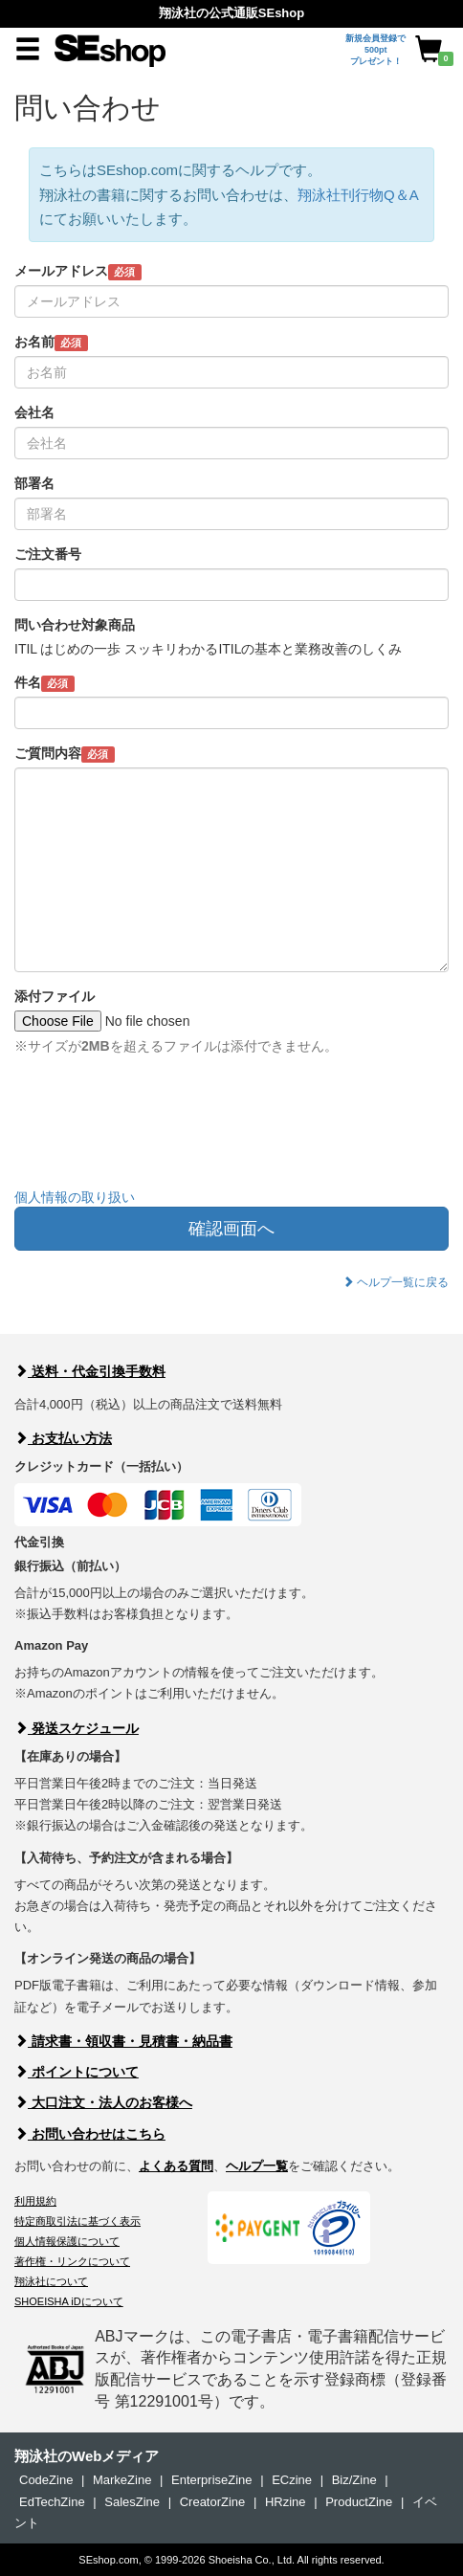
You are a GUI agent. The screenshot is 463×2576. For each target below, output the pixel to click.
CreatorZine (213, 2502)
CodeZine (46, 2480)
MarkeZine (122, 2480)
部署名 (34, 483)
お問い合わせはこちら (89, 2134)
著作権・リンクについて (72, 2261)
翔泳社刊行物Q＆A (358, 195)
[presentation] (159, 1136)
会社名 (34, 412)
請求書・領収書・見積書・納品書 (123, 2041)
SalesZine (132, 2502)
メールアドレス (78, 271)
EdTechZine (52, 2502)
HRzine (285, 2502)
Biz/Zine (354, 2480)
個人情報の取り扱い (74, 1197)
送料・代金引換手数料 (89, 1371)
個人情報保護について (67, 2241)
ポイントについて (76, 2071)
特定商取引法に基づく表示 (77, 2221)
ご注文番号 (47, 554)
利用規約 (35, 2201)
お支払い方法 (63, 1438)
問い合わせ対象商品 (74, 625)
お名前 (51, 342)
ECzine (292, 2480)
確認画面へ (231, 1228)
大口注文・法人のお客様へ (103, 2102)
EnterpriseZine (212, 2480)
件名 (44, 683)
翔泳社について (51, 2281)
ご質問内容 (64, 754)
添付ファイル (54, 996)
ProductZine (358, 2502)
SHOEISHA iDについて (68, 2301)
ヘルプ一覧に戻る (395, 1282)
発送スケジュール (76, 1728)
